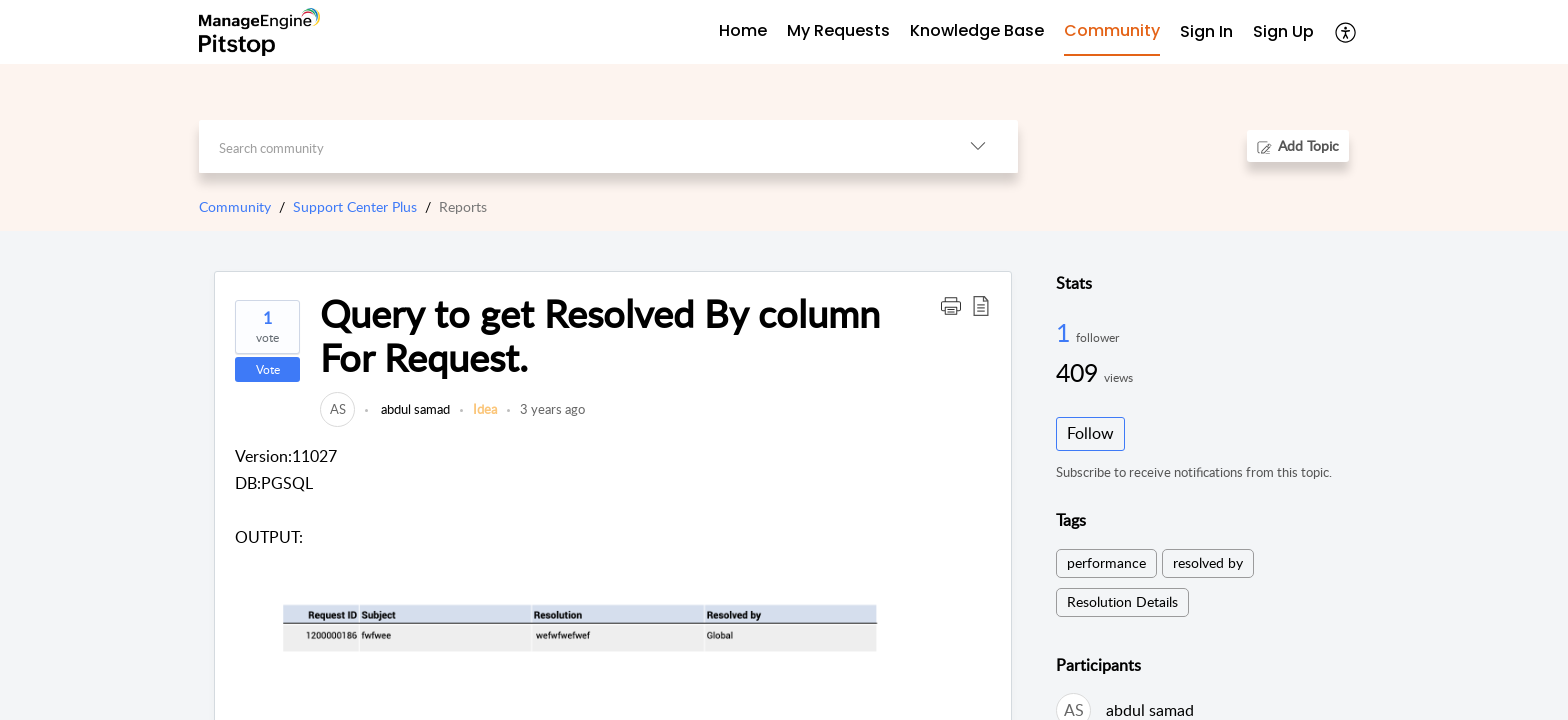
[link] (337, 409)
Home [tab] (743, 30)
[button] (951, 305)
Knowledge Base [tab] (977, 30)
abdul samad (414, 409)
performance (1106, 562)
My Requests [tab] (838, 30)
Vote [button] (268, 369)
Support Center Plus (355, 206)
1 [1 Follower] (1066, 332)
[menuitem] (1206, 32)
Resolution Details (1122, 601)
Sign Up (1283, 31)
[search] (568, 146)
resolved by (1208, 562)
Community (235, 206)
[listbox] (978, 146)
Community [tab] (1112, 30)
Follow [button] (1090, 433)
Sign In (1206, 31)
